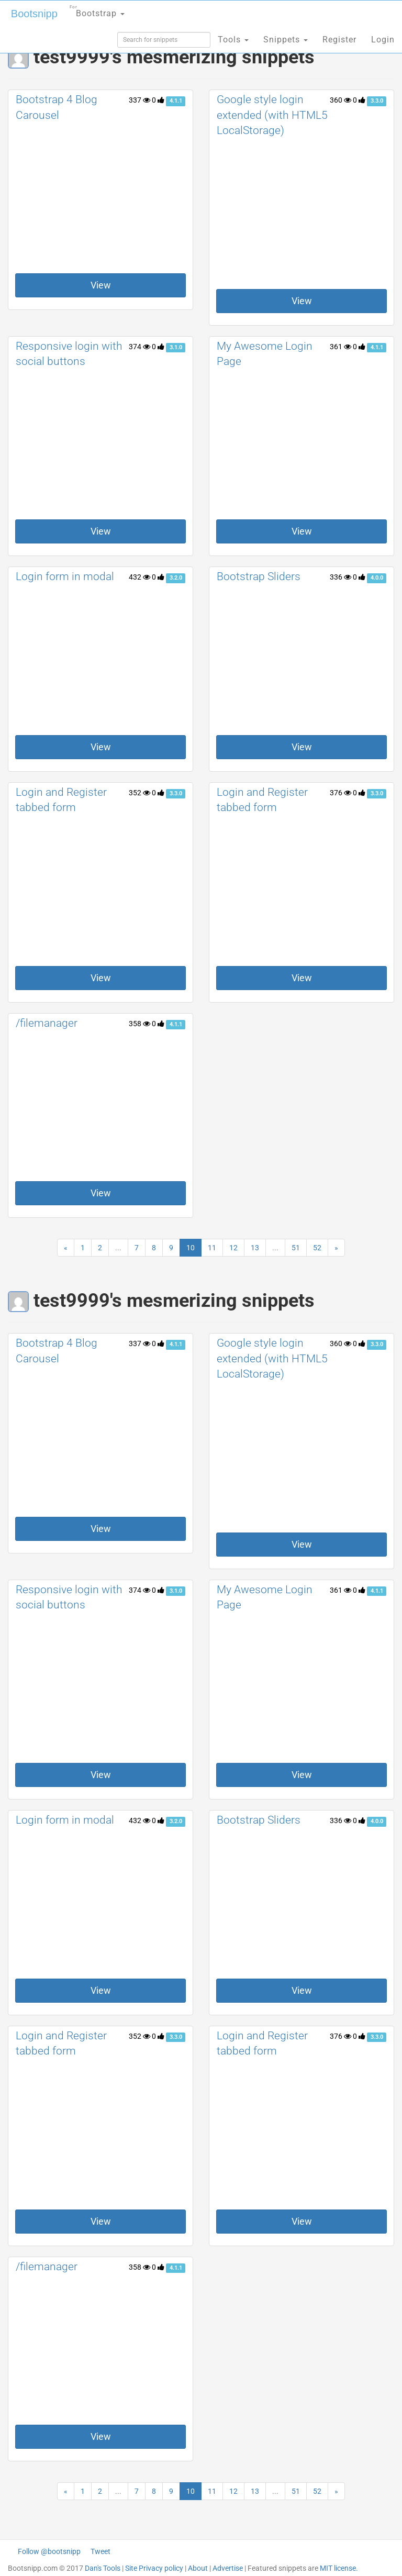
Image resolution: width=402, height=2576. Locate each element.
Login (383, 40)
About (198, 2568)
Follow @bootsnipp (49, 2551)
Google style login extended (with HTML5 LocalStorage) (272, 115)
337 (139, 100)
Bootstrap (97, 10)
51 (296, 1247)
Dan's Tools (102, 2568)
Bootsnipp (34, 13)
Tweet (100, 2551)
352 (139, 793)
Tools (233, 40)
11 (212, 1247)
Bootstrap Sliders (258, 576)
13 (255, 1247)
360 (340, 100)
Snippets (285, 40)
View (101, 285)
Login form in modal (65, 576)
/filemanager (46, 1023)
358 (139, 1023)
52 (317, 1247)
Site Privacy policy (154, 2568)
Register (339, 40)
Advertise (228, 2568)
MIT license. (339, 2568)
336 (340, 577)
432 (139, 577)
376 (340, 793)
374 (139, 346)
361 (340, 346)
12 (233, 1247)
